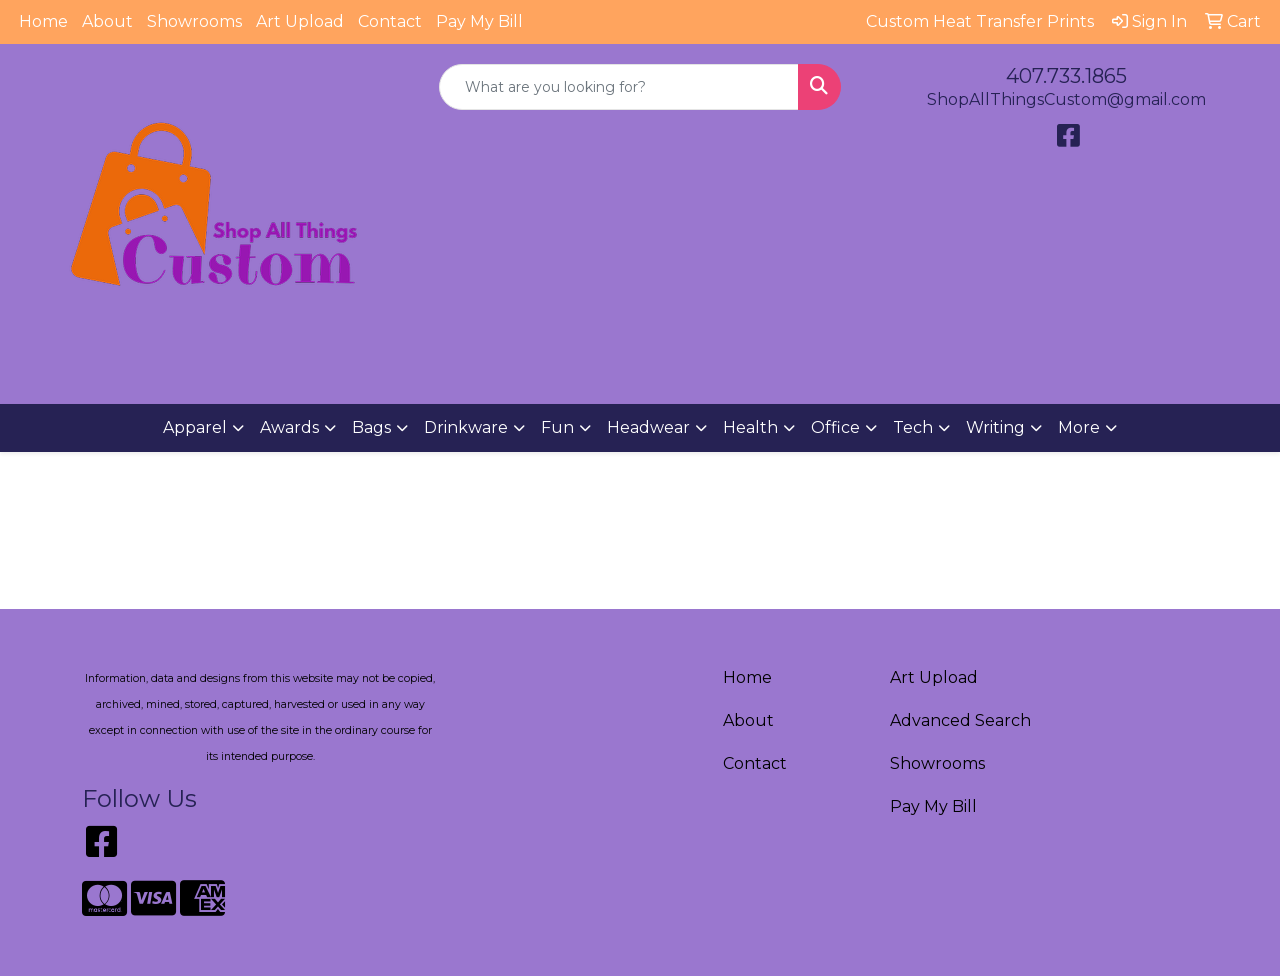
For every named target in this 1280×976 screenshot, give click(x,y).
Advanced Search (960, 720)
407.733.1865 (1066, 76)
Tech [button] (913, 427)
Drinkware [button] (466, 427)
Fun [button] (557, 427)
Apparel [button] (195, 427)
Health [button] (750, 427)
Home (43, 21)
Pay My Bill (479, 21)
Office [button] (835, 427)
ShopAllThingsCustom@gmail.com (1066, 99)
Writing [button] (995, 427)
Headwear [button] (648, 427)
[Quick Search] (619, 87)
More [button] (1079, 427)
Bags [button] (371, 427)
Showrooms (194, 21)
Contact (390, 21)
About (107, 21)
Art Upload (300, 21)
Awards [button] (289, 427)
